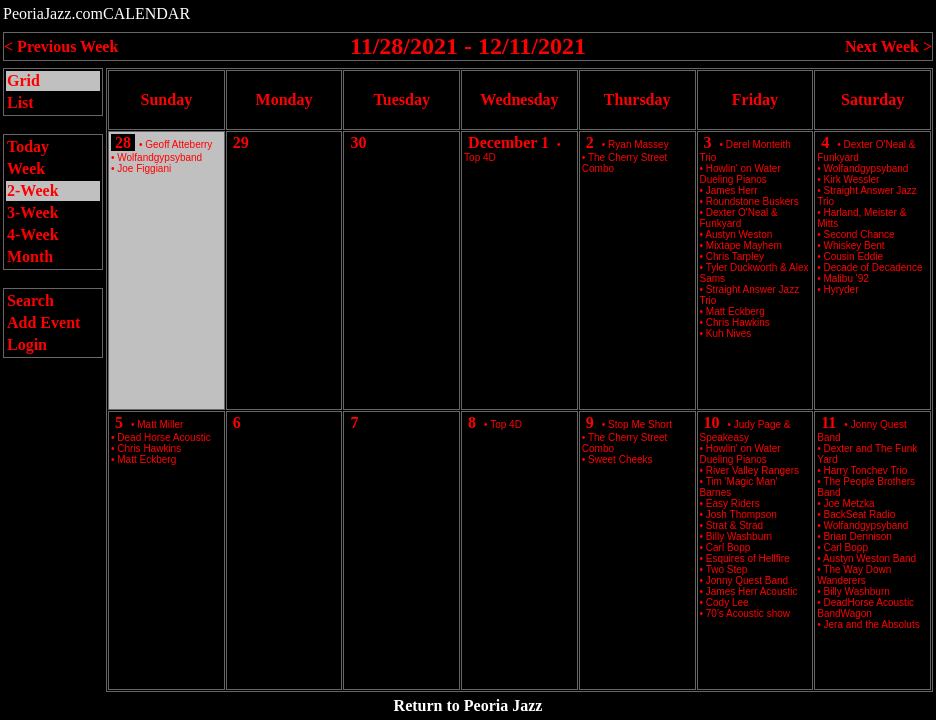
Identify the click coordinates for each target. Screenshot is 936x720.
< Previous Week (61, 46)
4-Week (33, 234)
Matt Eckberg (146, 459)
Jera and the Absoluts (872, 624)
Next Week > (888, 46)
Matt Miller (160, 424)
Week (26, 168)
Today (28, 146)
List (20, 102)
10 (712, 422)
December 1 (508, 142)
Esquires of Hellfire (748, 558)
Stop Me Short (640, 424)
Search (30, 300)
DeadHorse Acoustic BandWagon (865, 608)
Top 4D (480, 157)
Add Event (43, 322)
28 (123, 142)
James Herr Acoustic (752, 591)
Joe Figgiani (144, 168)
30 (358, 142)
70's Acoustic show (748, 613)
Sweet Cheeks (620, 459)
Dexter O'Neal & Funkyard (739, 218)
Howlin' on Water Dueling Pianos (740, 174)
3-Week (33, 212)
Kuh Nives (729, 333)
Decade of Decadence (873, 267)
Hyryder (841, 289)
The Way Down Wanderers (854, 575)
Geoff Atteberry (178, 144)
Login (27, 344)
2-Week (33, 190)
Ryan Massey (638, 144)
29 (241, 142)
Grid (23, 80)
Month (30, 256)
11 (828, 422)
